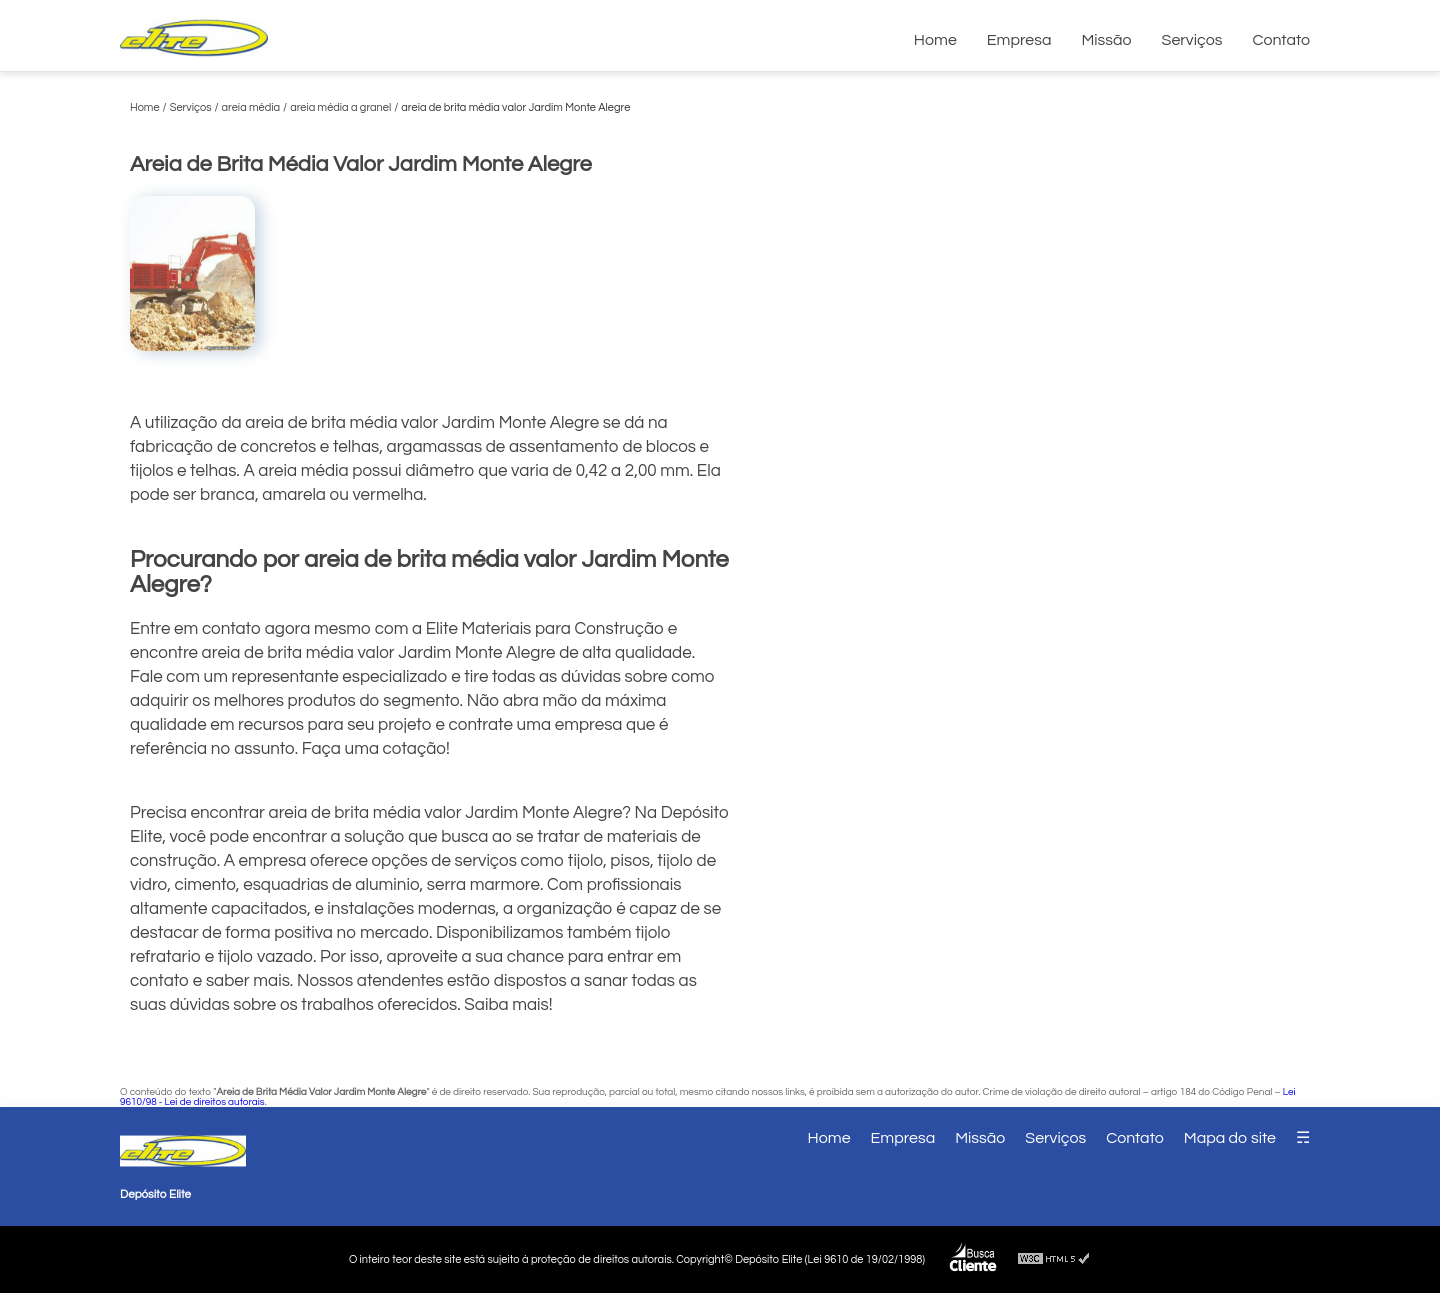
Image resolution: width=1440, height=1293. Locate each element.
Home (935, 40)
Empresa (1019, 40)
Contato (1281, 40)
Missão (1106, 40)
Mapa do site (1230, 1138)
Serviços (1192, 40)
